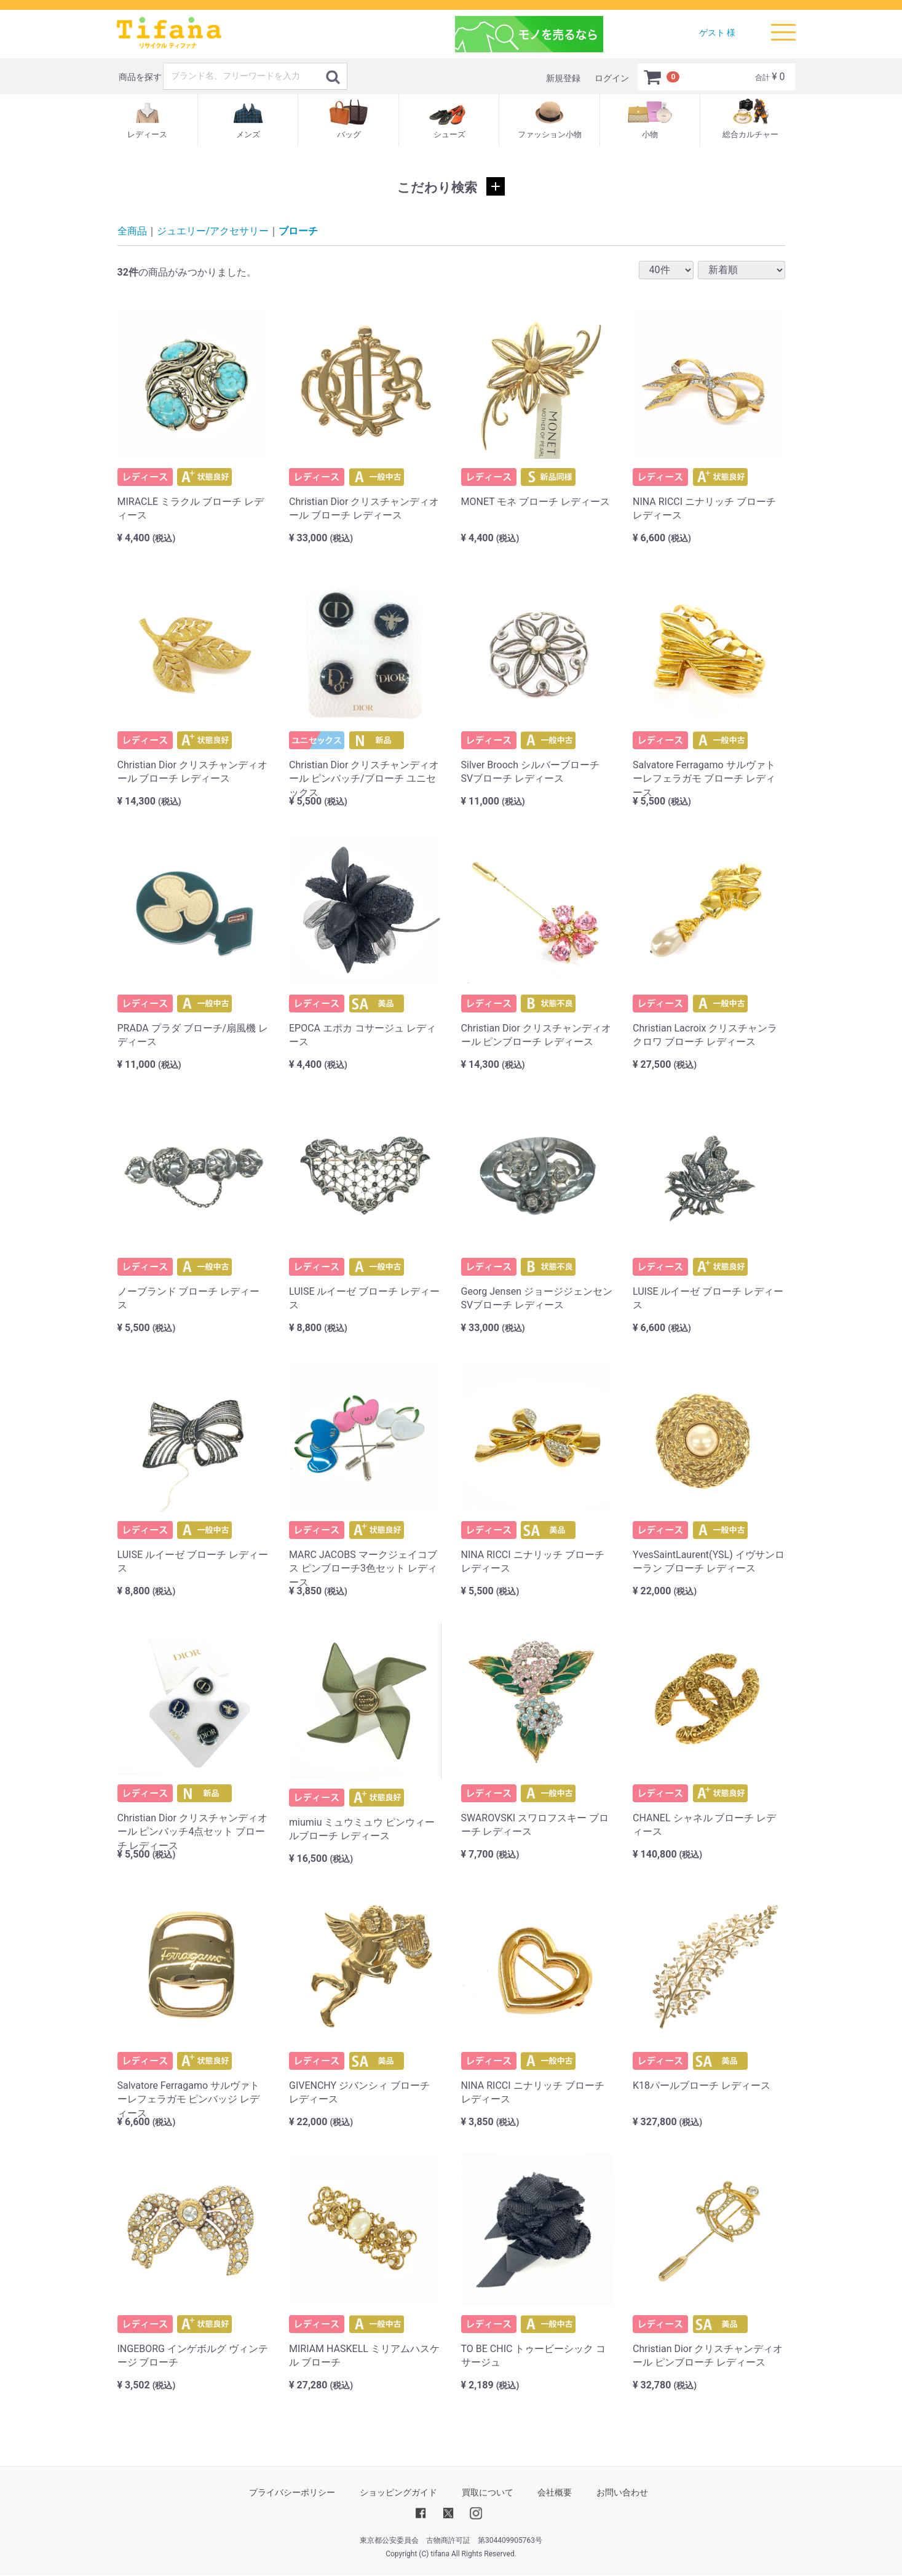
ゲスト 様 (717, 33)
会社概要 (554, 2492)
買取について (487, 2492)
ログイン (612, 78)
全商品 (132, 231)
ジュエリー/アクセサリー (213, 231)
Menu (783, 26)
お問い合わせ (622, 2492)
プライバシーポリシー (292, 2492)
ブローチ (298, 231)
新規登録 (563, 78)
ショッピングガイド (398, 2492)
